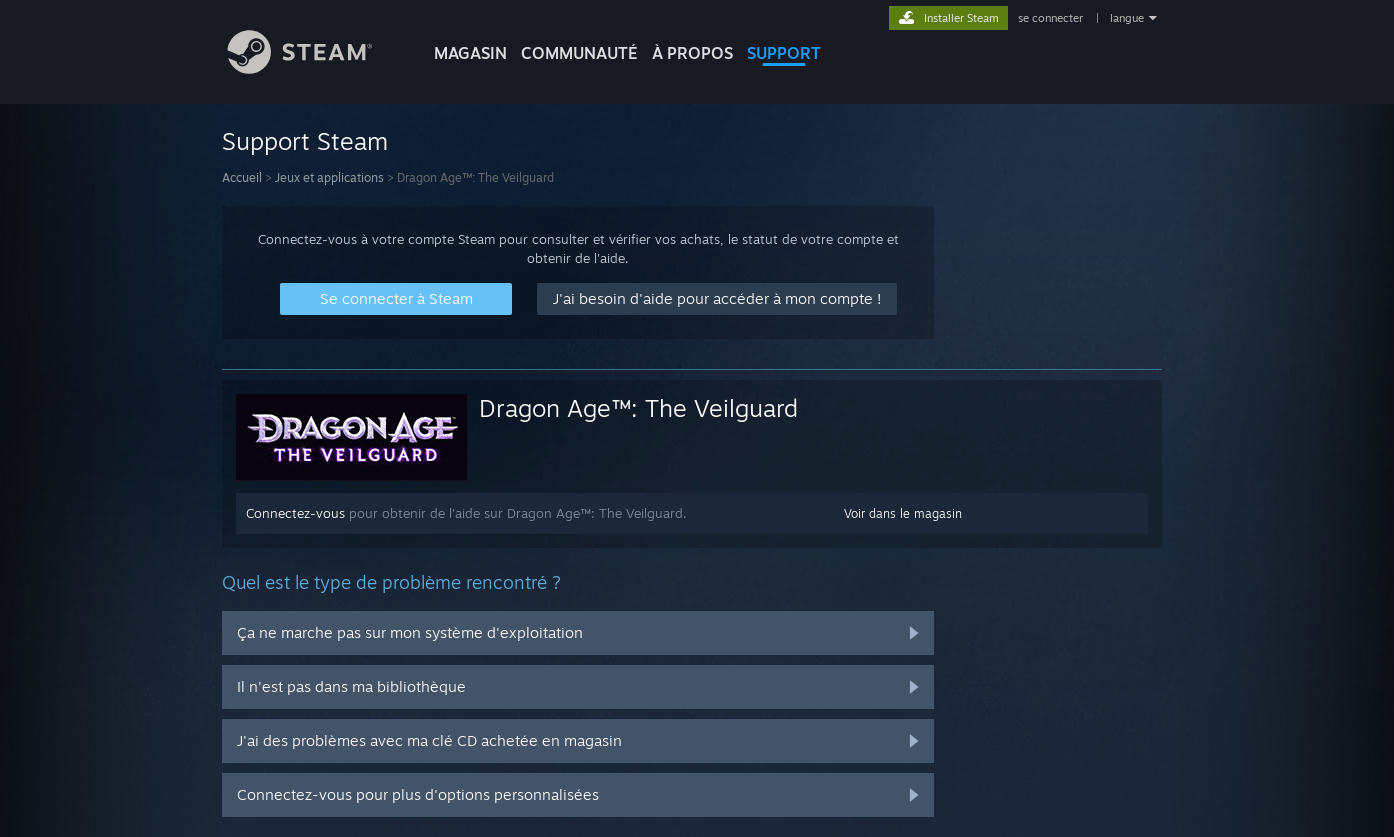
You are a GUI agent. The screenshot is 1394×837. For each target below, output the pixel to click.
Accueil (242, 177)
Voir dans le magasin (903, 513)
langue (1127, 18)
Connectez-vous (295, 513)
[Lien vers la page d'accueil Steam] (315, 68)
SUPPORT (784, 53)
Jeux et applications (329, 177)
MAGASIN (470, 53)
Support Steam (305, 141)
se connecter (1052, 18)
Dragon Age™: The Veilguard (638, 408)
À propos (692, 53)
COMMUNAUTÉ (579, 53)
